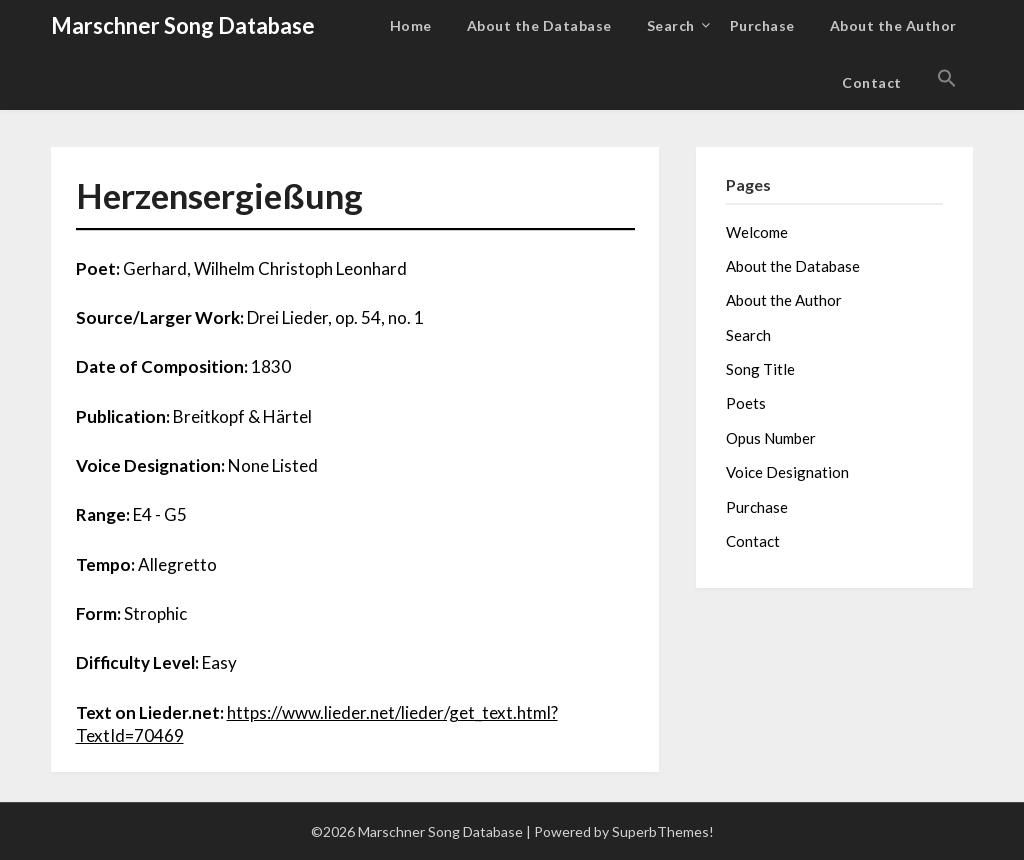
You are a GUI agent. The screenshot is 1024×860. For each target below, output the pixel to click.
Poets (746, 403)
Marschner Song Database (183, 25)
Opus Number (771, 438)
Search (671, 25)
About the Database (539, 25)
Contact (872, 82)
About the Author (893, 25)
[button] (947, 79)
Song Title (760, 369)
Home (411, 25)
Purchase (762, 25)
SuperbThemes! (663, 831)
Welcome (757, 232)
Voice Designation (787, 472)
